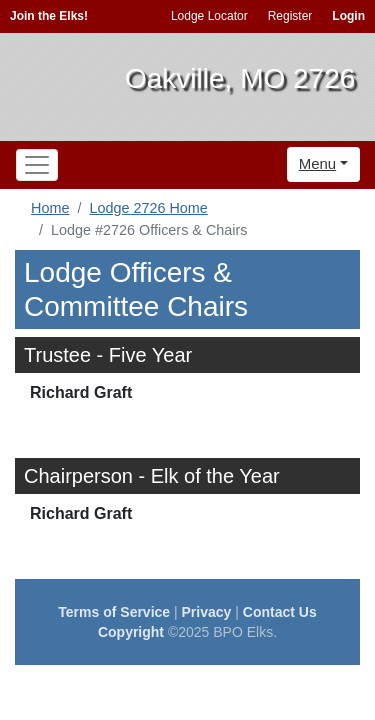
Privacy (207, 612)
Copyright (131, 632)
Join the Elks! (49, 16)
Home (50, 208)
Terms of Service (114, 612)
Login (348, 16)
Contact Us (280, 612)
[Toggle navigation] (37, 165)
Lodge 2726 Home (148, 208)
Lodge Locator (209, 16)
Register (290, 16)
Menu (318, 163)
